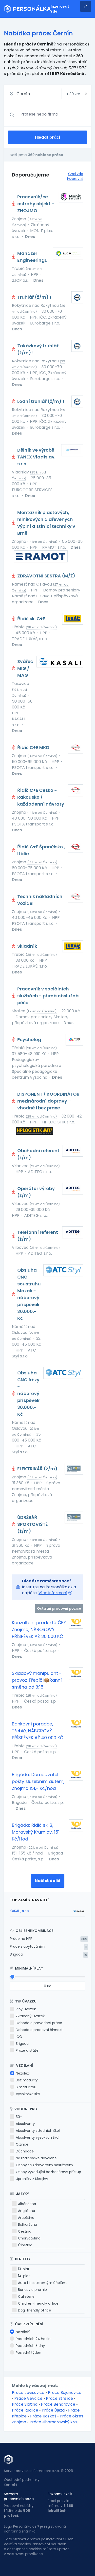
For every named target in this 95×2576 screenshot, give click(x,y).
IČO (16, 2036)
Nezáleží (20, 2073)
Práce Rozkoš (43, 2416)
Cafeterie (23, 2296)
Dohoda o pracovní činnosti (36, 2029)
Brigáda (16, 1954)
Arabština (23, 2217)
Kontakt (10, 2484)
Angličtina (23, 2210)
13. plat (20, 2269)
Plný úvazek (23, 2009)
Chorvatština (26, 2238)
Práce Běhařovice (58, 2404)
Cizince (19, 2144)
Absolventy (22, 2123)
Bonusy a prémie (29, 2289)
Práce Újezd (53, 2410)
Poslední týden (25, 2352)
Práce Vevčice (28, 2398)
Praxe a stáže (24, 2050)
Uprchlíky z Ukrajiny (29, 2178)
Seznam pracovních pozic (19, 2496)
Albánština (24, 2203)
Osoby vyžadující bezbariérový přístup (45, 2171)
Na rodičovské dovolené (33, 2158)
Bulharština (24, 2224)
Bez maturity (24, 2080)
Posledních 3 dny (27, 2345)
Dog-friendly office (31, 2310)
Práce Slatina (25, 2404)
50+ (16, 2116)
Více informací (52, 1593)
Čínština (22, 2245)
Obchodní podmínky (21, 2479)
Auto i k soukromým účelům (39, 2282)
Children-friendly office (35, 2303)
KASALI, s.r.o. (20, 1910)
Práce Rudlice (25, 2410)
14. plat (21, 2275)
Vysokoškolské (25, 2093)
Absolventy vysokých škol (34, 2137)
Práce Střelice (59, 2398)
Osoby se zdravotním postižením (41, 2165)
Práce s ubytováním (27, 1946)
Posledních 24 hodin (30, 2338)
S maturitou (23, 2087)
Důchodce (22, 2151)
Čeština (21, 2231)
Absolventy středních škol (35, 2130)
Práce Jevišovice (28, 2392)
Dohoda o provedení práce (36, 2022)
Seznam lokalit (60, 2493)
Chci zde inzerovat (75, 176)
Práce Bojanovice (64, 2392)
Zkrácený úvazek (27, 2016)
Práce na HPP (21, 1938)
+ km (73, 93)
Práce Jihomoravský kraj (53, 2422)
